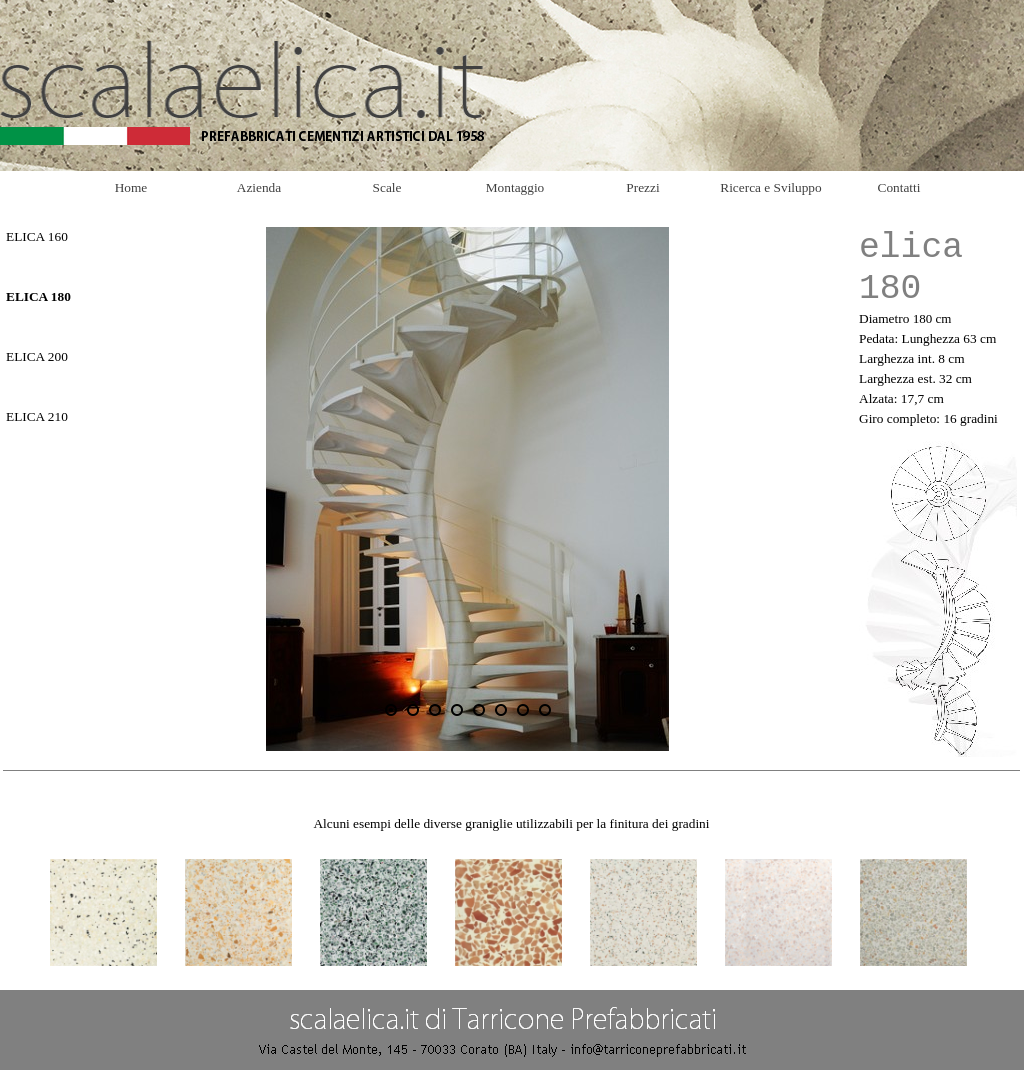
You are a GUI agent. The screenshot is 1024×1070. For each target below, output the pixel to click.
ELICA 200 (37, 356)
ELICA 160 (37, 236)
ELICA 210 (37, 416)
